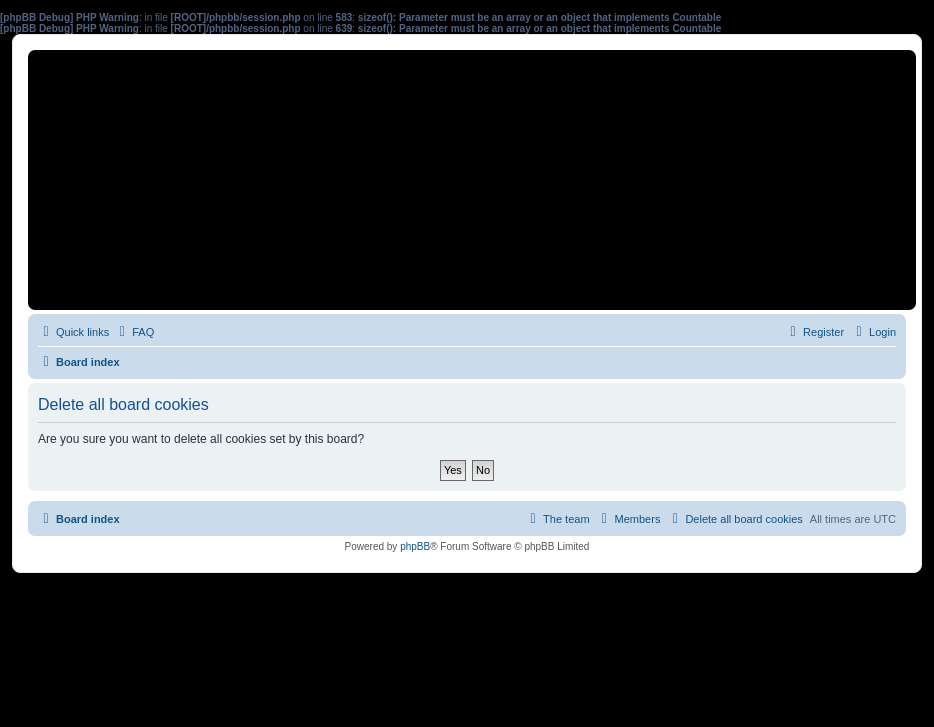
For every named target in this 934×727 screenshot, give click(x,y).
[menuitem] (134, 332)
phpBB (415, 546)
